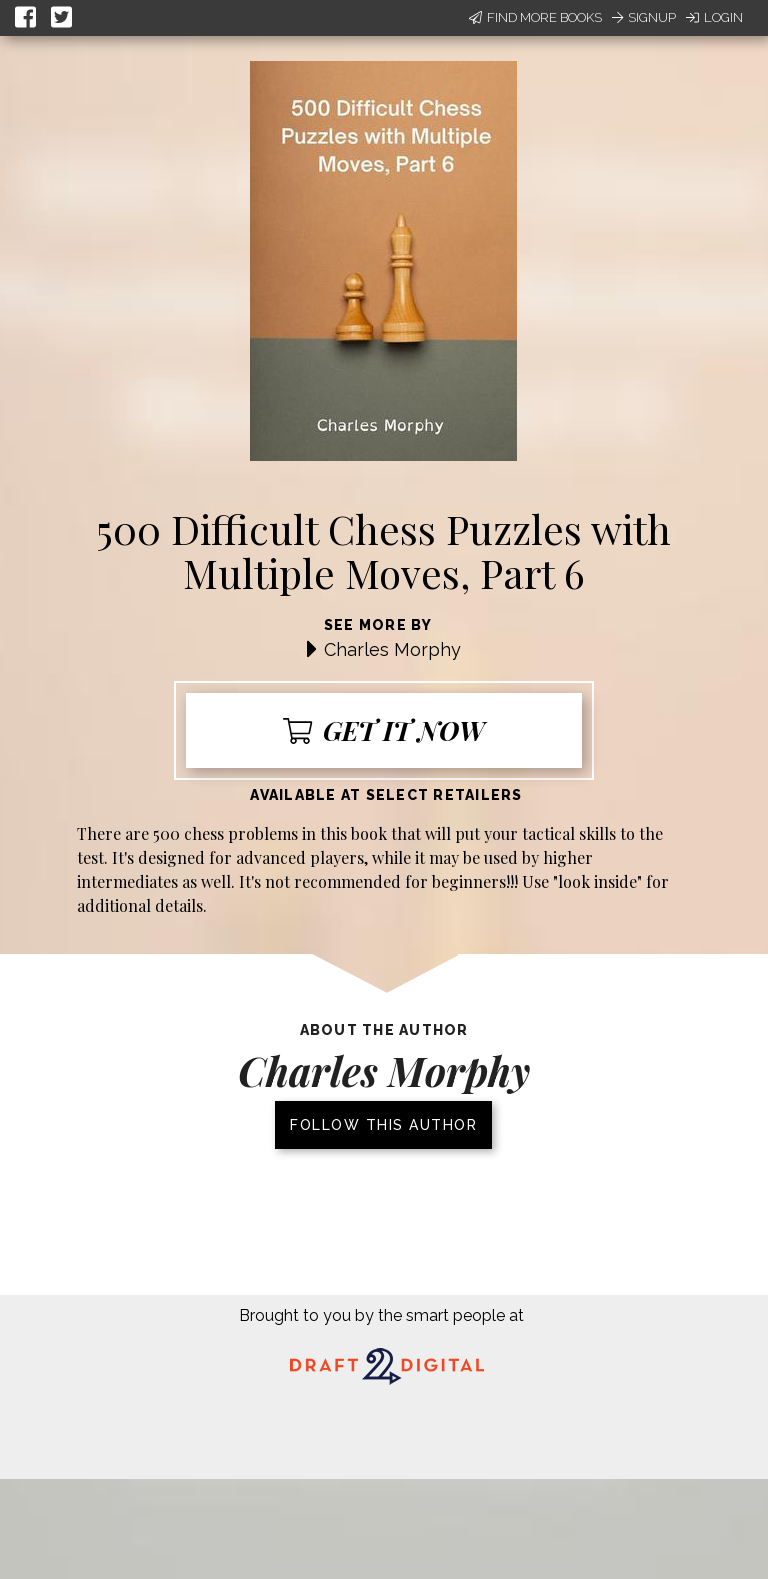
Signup (644, 17)
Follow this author (383, 1125)
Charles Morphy (392, 649)
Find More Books (535, 17)
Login (714, 17)
